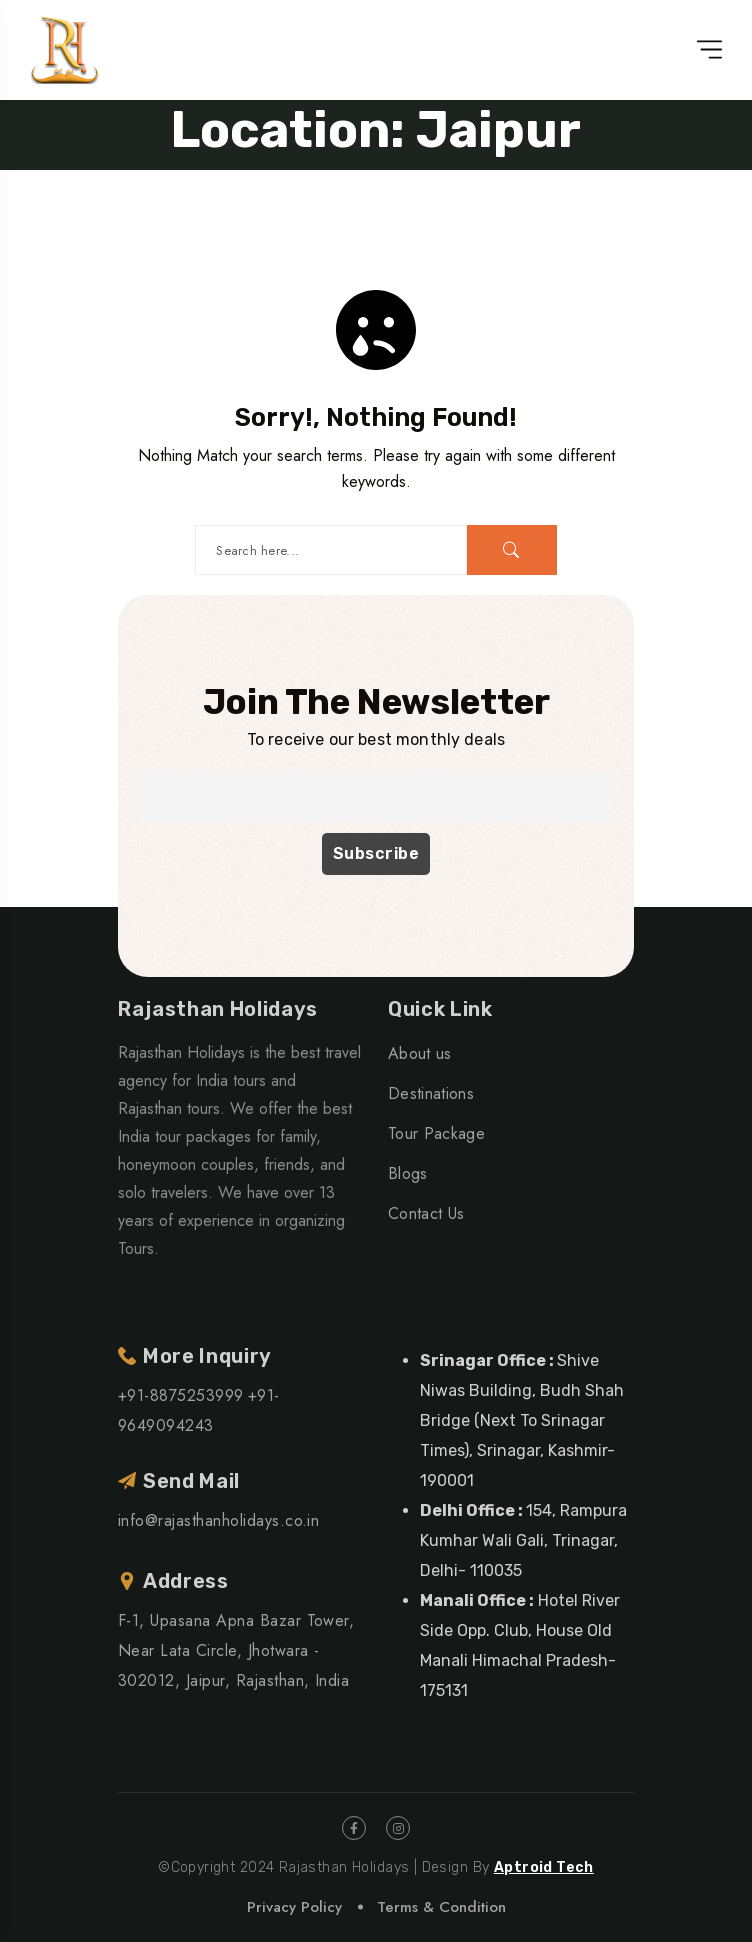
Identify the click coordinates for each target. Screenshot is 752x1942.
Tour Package (436, 1133)
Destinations (431, 1093)
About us (420, 1053)
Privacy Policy (294, 1907)
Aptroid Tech (544, 1867)
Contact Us (426, 1213)
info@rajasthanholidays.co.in (218, 1520)
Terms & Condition (441, 1907)
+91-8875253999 (181, 1395)
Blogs (408, 1173)
